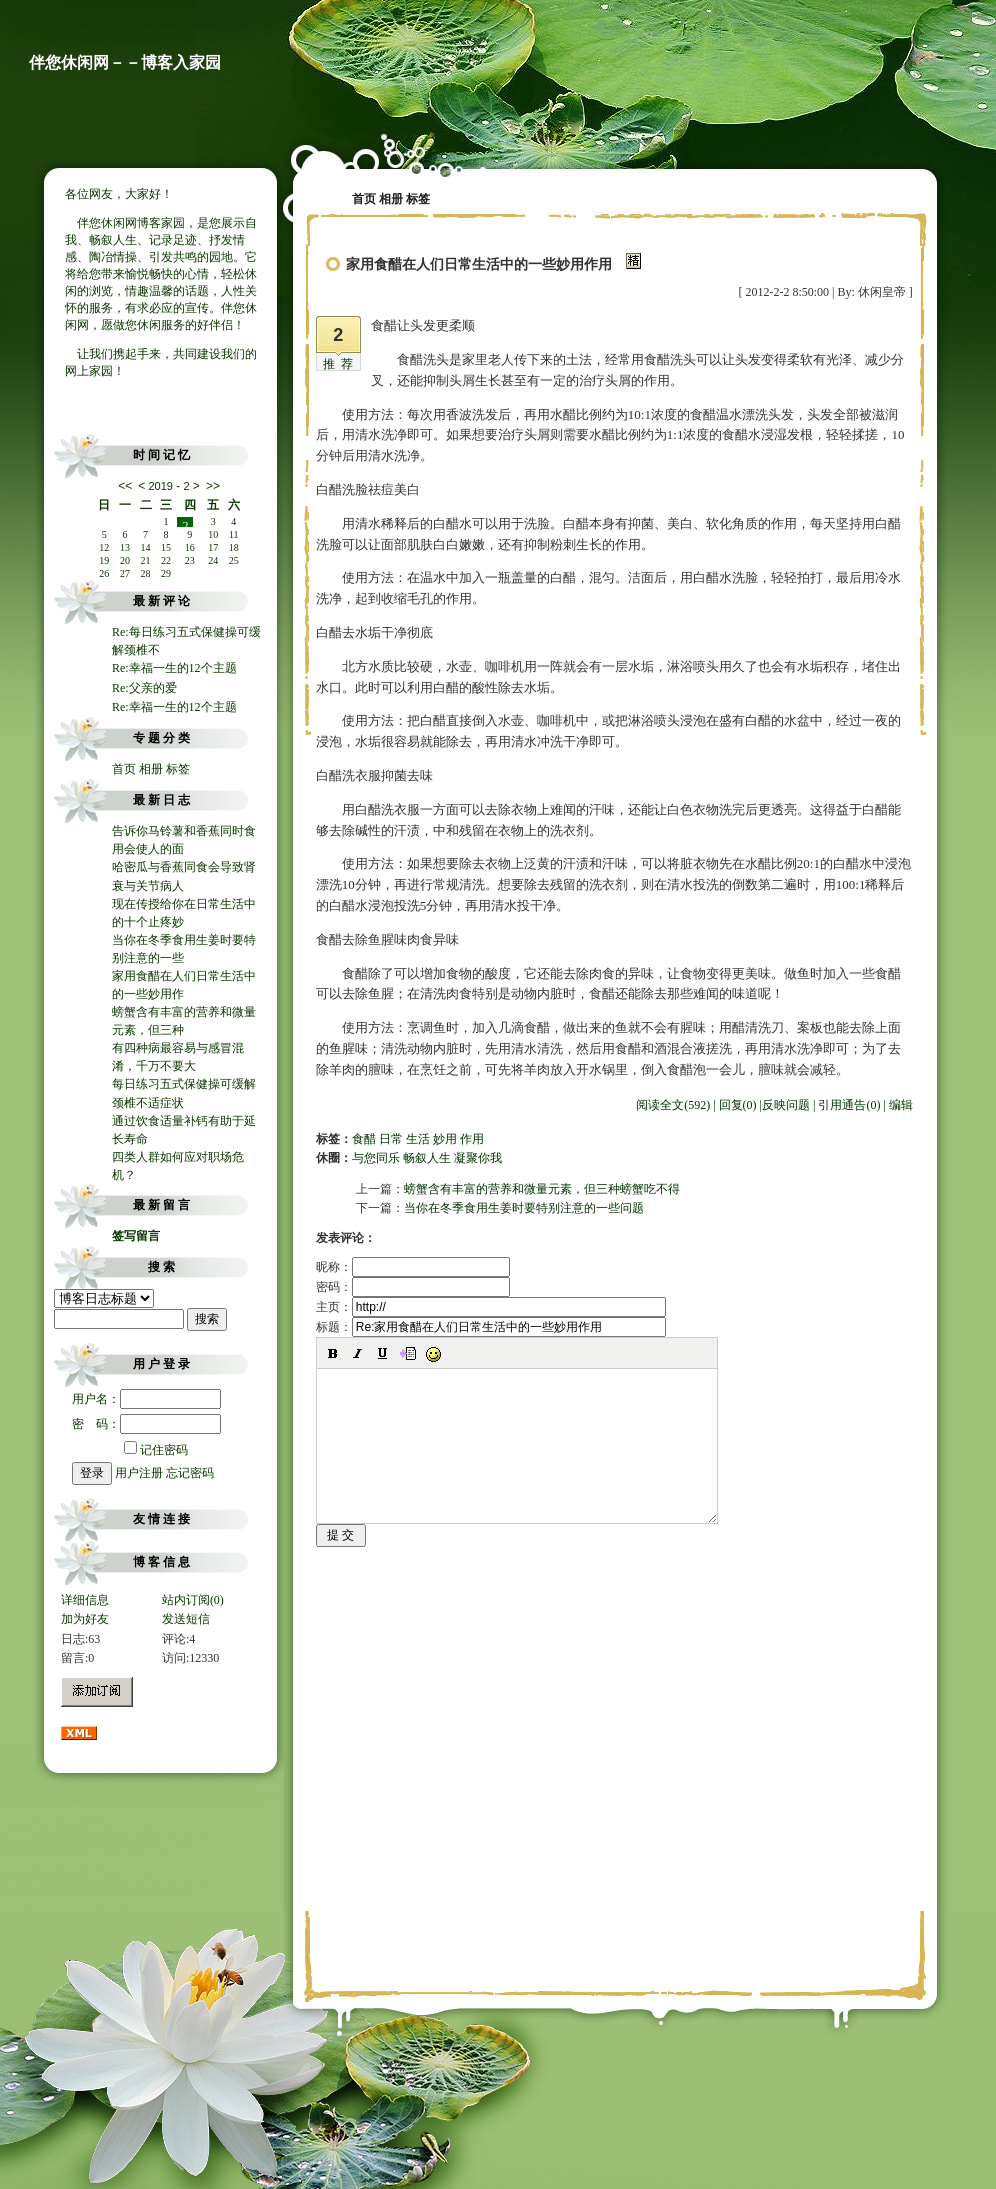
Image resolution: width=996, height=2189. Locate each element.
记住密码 (156, 1450)
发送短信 (186, 1619)
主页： (491, 1307)
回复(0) (738, 1105)
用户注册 (139, 1473)
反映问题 (786, 1105)
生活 (418, 1139)
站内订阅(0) (193, 1600)
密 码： (146, 1424)
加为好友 (85, 1619)
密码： (413, 1287)
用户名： (146, 1399)
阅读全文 (673, 1105)
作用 (472, 1139)
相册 (151, 769)
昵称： (413, 1267)
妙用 (445, 1139)
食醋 (364, 1139)
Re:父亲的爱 (144, 688)
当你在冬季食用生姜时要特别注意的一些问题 (524, 1208)
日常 (391, 1139)
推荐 (341, 364)
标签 (178, 769)
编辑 (901, 1105)
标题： (491, 1327)
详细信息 (85, 1600)
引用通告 (849, 1105)
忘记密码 (190, 1473)
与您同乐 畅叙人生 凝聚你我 (427, 1158)
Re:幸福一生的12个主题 (174, 668)
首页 (124, 769)
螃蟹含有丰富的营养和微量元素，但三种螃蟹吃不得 (542, 1189)
